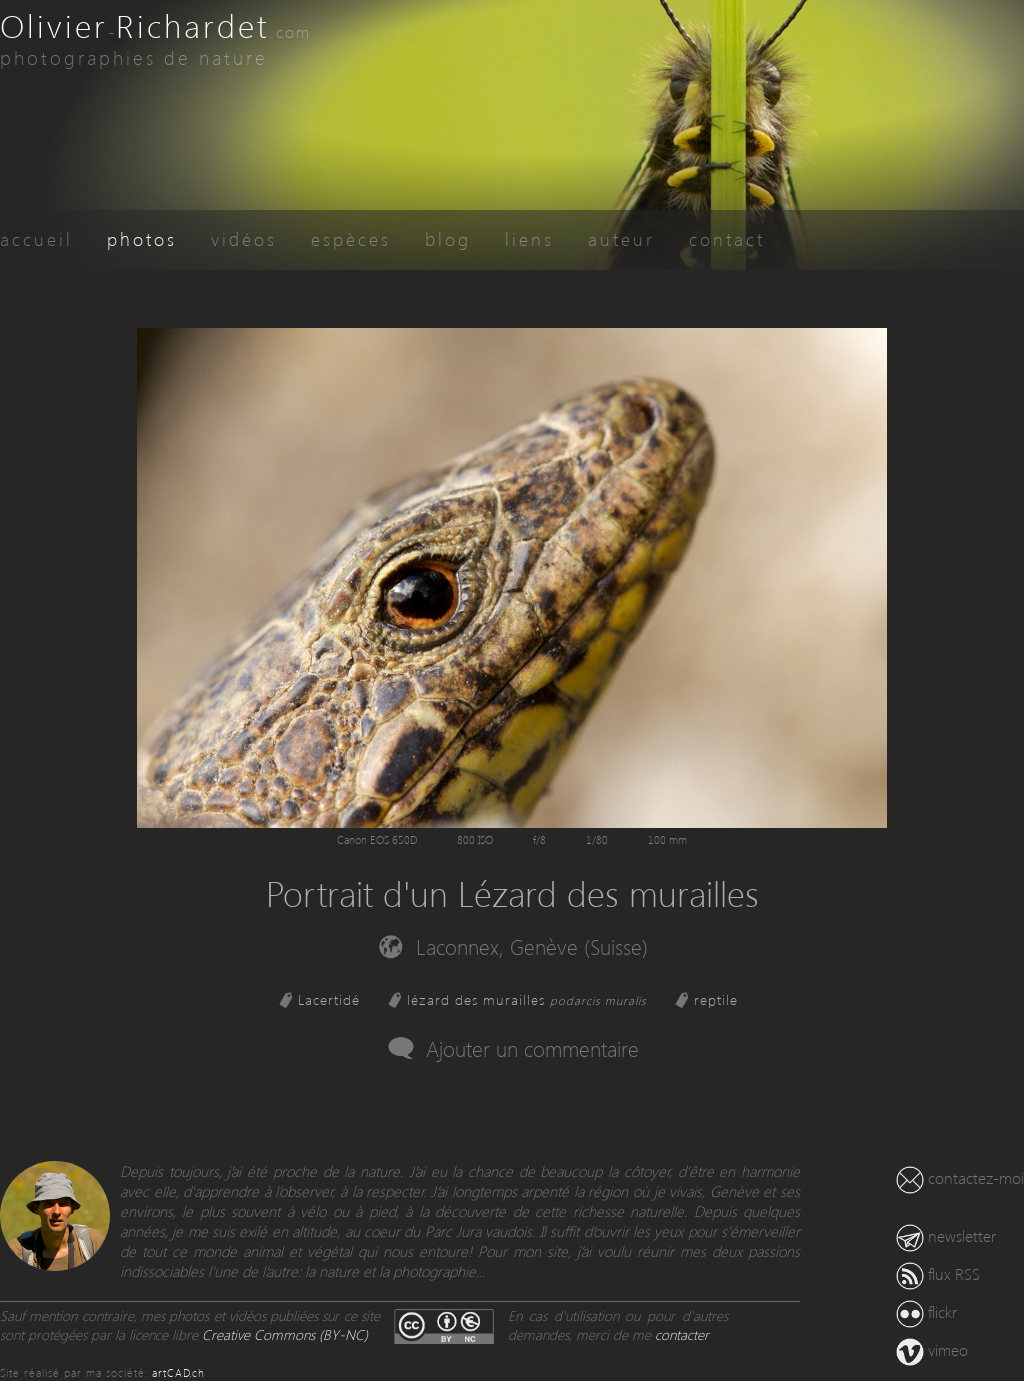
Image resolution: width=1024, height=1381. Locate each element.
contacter (682, 1334)
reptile (716, 999)
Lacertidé (329, 999)
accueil (36, 238)
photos (142, 238)
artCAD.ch (178, 1372)
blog (448, 238)
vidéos (244, 238)
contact (727, 238)
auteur (621, 238)
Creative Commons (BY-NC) (285, 1334)
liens (529, 238)
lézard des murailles (527, 999)
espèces (351, 238)
